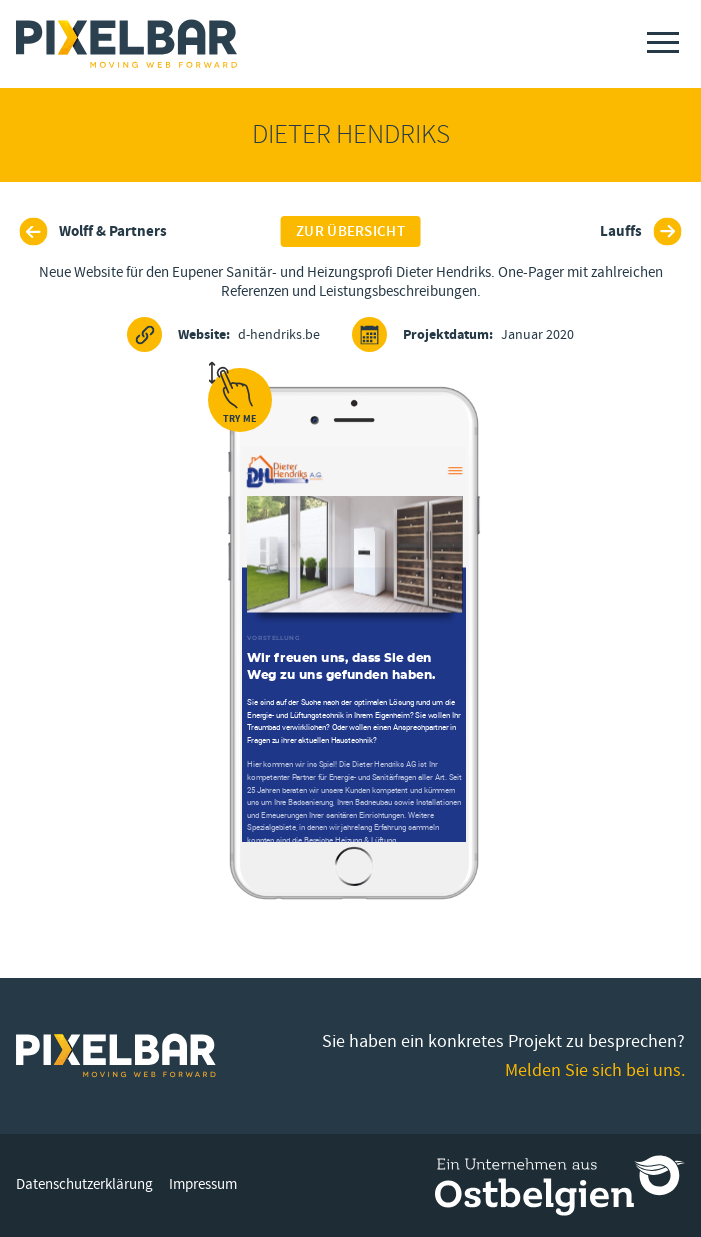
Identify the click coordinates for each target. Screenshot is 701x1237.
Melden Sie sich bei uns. (595, 1070)
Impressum (203, 1184)
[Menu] (663, 42)
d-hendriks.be (223, 334)
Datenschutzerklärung (84, 1184)
